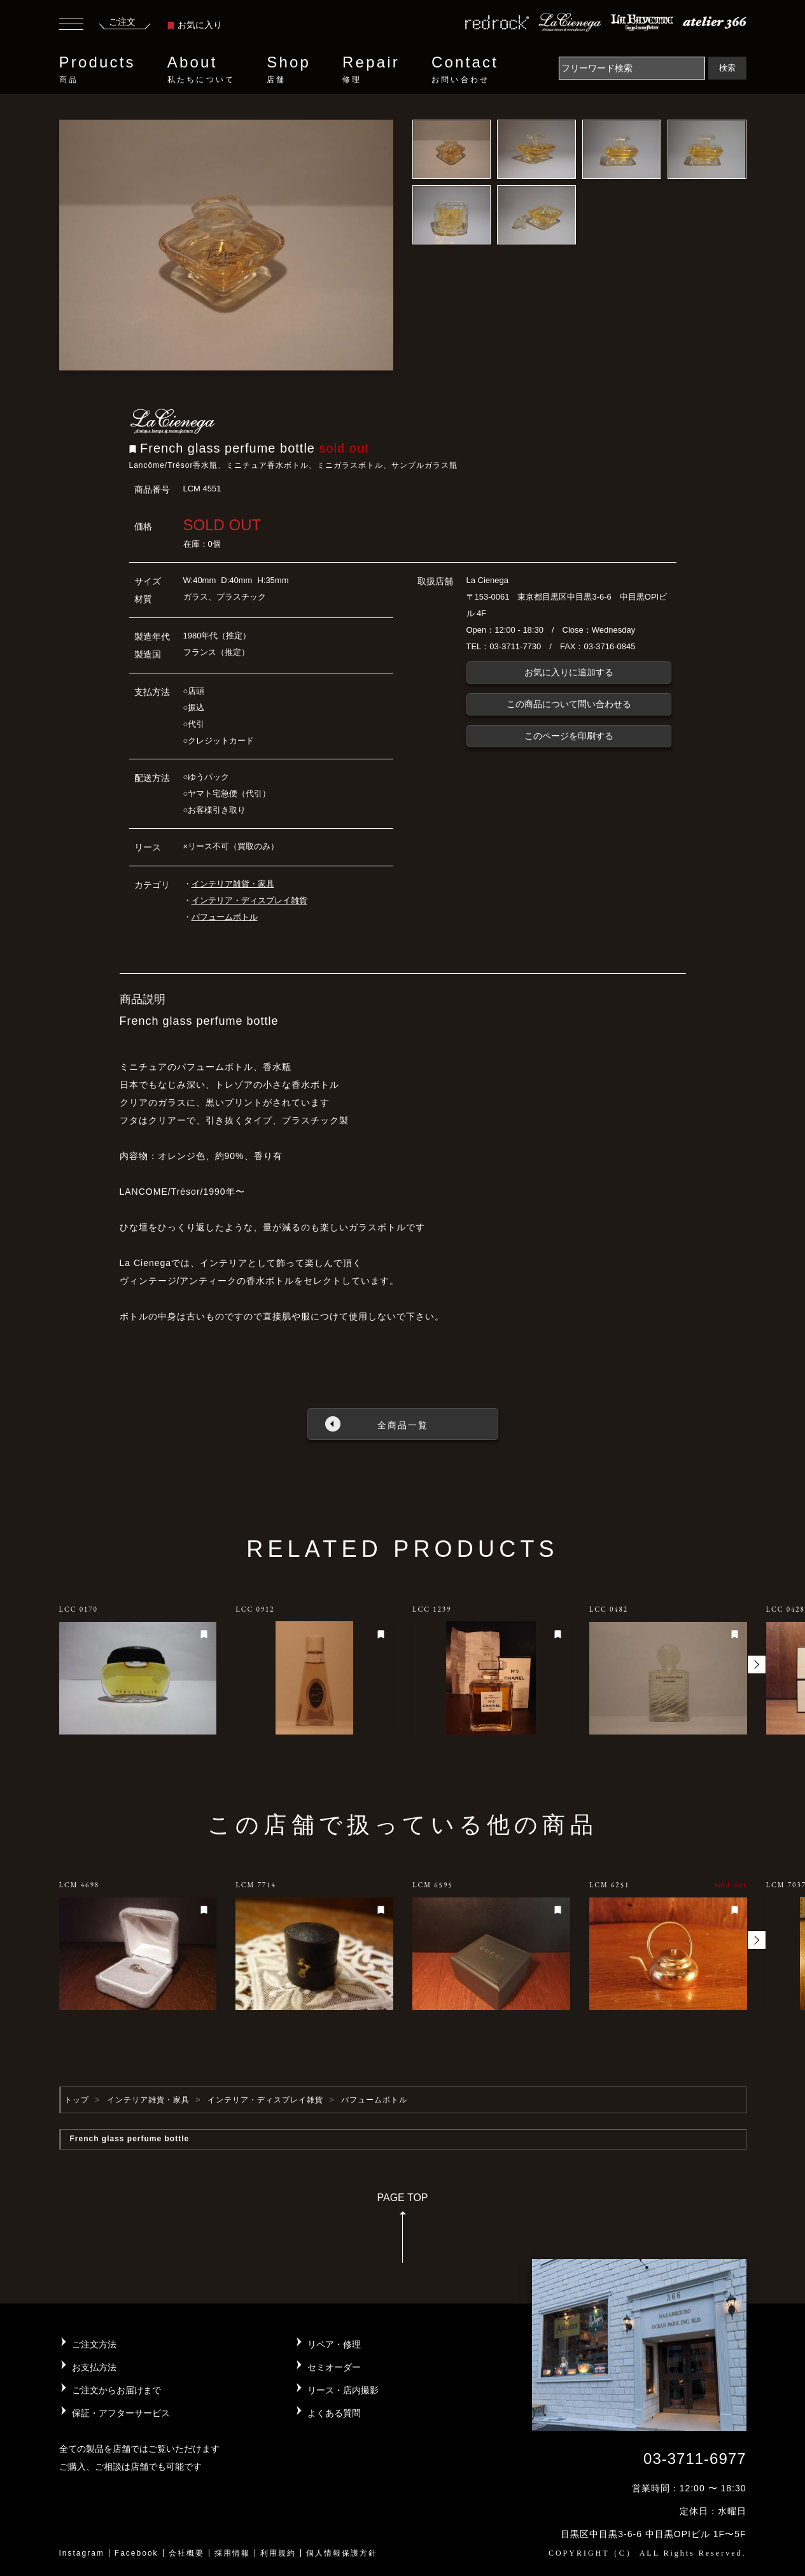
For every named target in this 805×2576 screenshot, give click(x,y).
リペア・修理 (334, 2344)
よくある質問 (334, 2413)
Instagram (81, 2553)
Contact (464, 69)
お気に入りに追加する (568, 672)
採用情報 (232, 2553)
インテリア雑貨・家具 (233, 884)
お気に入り (194, 25)
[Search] (632, 68)
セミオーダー (334, 2367)
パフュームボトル (225, 917)
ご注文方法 (94, 2344)
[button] (756, 1664)
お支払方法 (94, 2367)
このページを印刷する (568, 736)
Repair (371, 69)
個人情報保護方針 (341, 2553)
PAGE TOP (402, 2232)
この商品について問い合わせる (569, 704)
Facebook (136, 2553)
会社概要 (186, 2553)
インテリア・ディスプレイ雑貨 (249, 900)
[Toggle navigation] (71, 25)
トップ (76, 2099)
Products (97, 69)
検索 (727, 68)
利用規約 (278, 2553)
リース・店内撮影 (343, 2390)
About (201, 69)
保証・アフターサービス (121, 2413)
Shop (289, 69)
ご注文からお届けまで (116, 2390)
